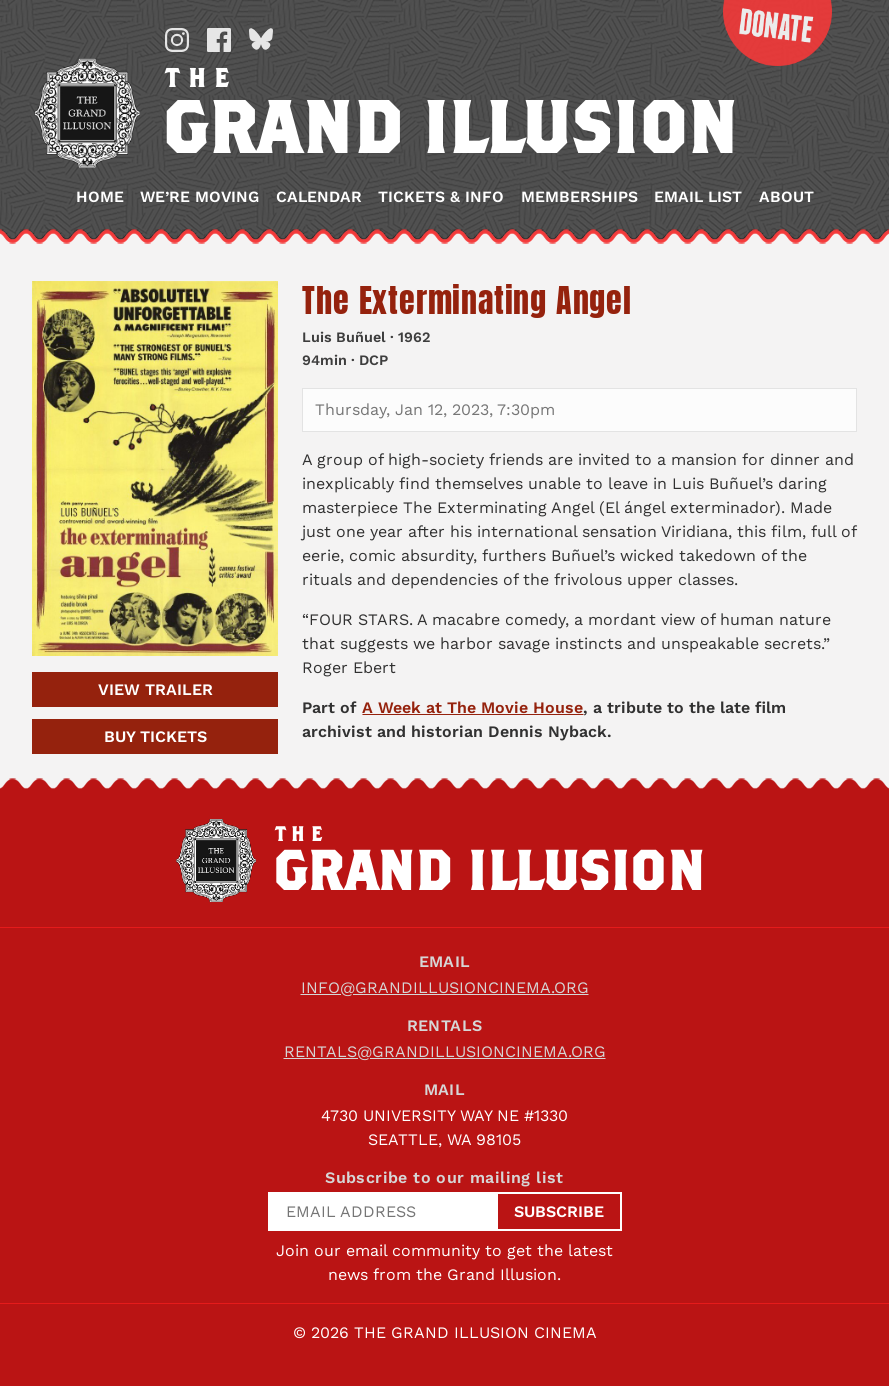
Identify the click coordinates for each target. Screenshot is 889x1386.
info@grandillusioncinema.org (445, 987)
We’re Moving (199, 197)
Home (100, 197)
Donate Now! (766, 33)
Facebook (219, 40)
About (786, 197)
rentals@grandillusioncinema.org (445, 1051)
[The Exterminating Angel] (155, 468)
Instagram (177, 40)
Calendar (319, 197)
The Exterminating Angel (466, 300)
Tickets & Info (441, 197)
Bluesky (261, 40)
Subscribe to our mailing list (444, 1177)
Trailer (155, 689)
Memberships (579, 197)
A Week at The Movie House (472, 707)
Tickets (155, 736)
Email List (698, 197)
